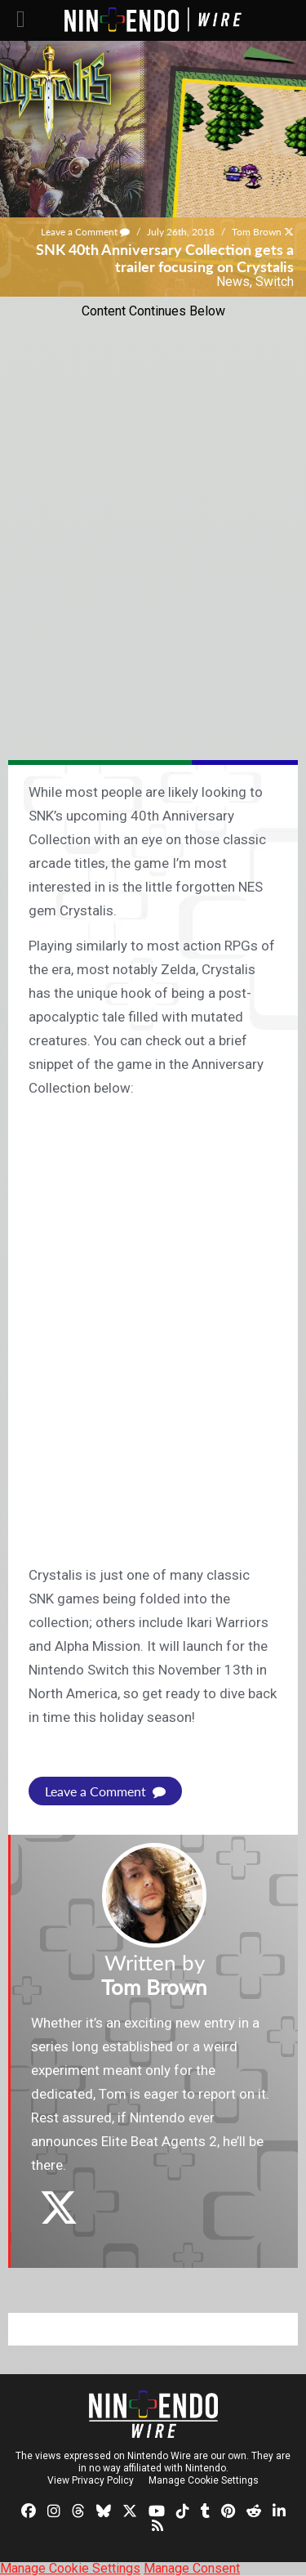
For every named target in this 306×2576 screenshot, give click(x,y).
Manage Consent (192, 2568)
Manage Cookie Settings (204, 2480)
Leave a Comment (85, 232)
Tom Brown (257, 232)
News (233, 281)
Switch (274, 281)
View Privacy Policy (90, 2480)
